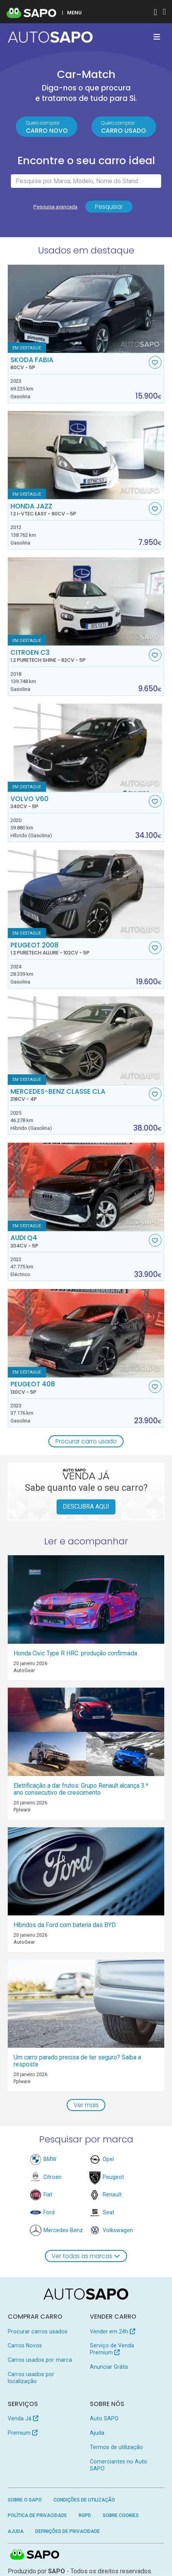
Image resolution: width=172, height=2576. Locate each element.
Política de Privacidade (37, 2516)
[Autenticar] (155, 13)
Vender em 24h (112, 2331)
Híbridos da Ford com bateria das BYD (65, 1925)
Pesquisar (109, 207)
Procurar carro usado (86, 1441)
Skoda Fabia (78, 363)
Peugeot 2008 (78, 949)
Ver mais (86, 2105)
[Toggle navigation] (157, 36)
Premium (23, 2433)
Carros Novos (25, 2346)
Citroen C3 (78, 656)
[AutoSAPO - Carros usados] (50, 37)
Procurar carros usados (37, 2331)
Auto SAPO (104, 2419)
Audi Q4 (78, 1241)
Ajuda (97, 2433)
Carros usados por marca (40, 2360)
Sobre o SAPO (25, 2500)
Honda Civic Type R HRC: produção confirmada (75, 1653)
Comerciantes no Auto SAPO (118, 2465)
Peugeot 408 (78, 1388)
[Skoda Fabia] (86, 309)
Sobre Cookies (121, 2516)
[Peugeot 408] (86, 1333)
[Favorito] (155, 362)
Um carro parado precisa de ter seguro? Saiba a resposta (77, 2061)
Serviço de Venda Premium (112, 2349)
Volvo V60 (78, 802)
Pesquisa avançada (55, 207)
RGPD (85, 2516)
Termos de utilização (116, 2447)
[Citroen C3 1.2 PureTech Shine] (86, 601)
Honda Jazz (78, 509)
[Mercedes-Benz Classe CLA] (86, 1040)
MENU (74, 12)
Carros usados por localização (31, 2378)
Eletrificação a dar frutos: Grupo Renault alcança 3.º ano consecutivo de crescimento (81, 1789)
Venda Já (23, 2419)
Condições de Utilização (84, 2500)
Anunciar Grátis (109, 2367)
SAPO (35, 2555)
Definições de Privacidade (67, 2531)
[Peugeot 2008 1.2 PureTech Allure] (86, 894)
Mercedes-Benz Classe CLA (78, 1095)
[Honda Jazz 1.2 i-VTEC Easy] (86, 455)
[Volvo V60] (86, 748)
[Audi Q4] (86, 1187)
